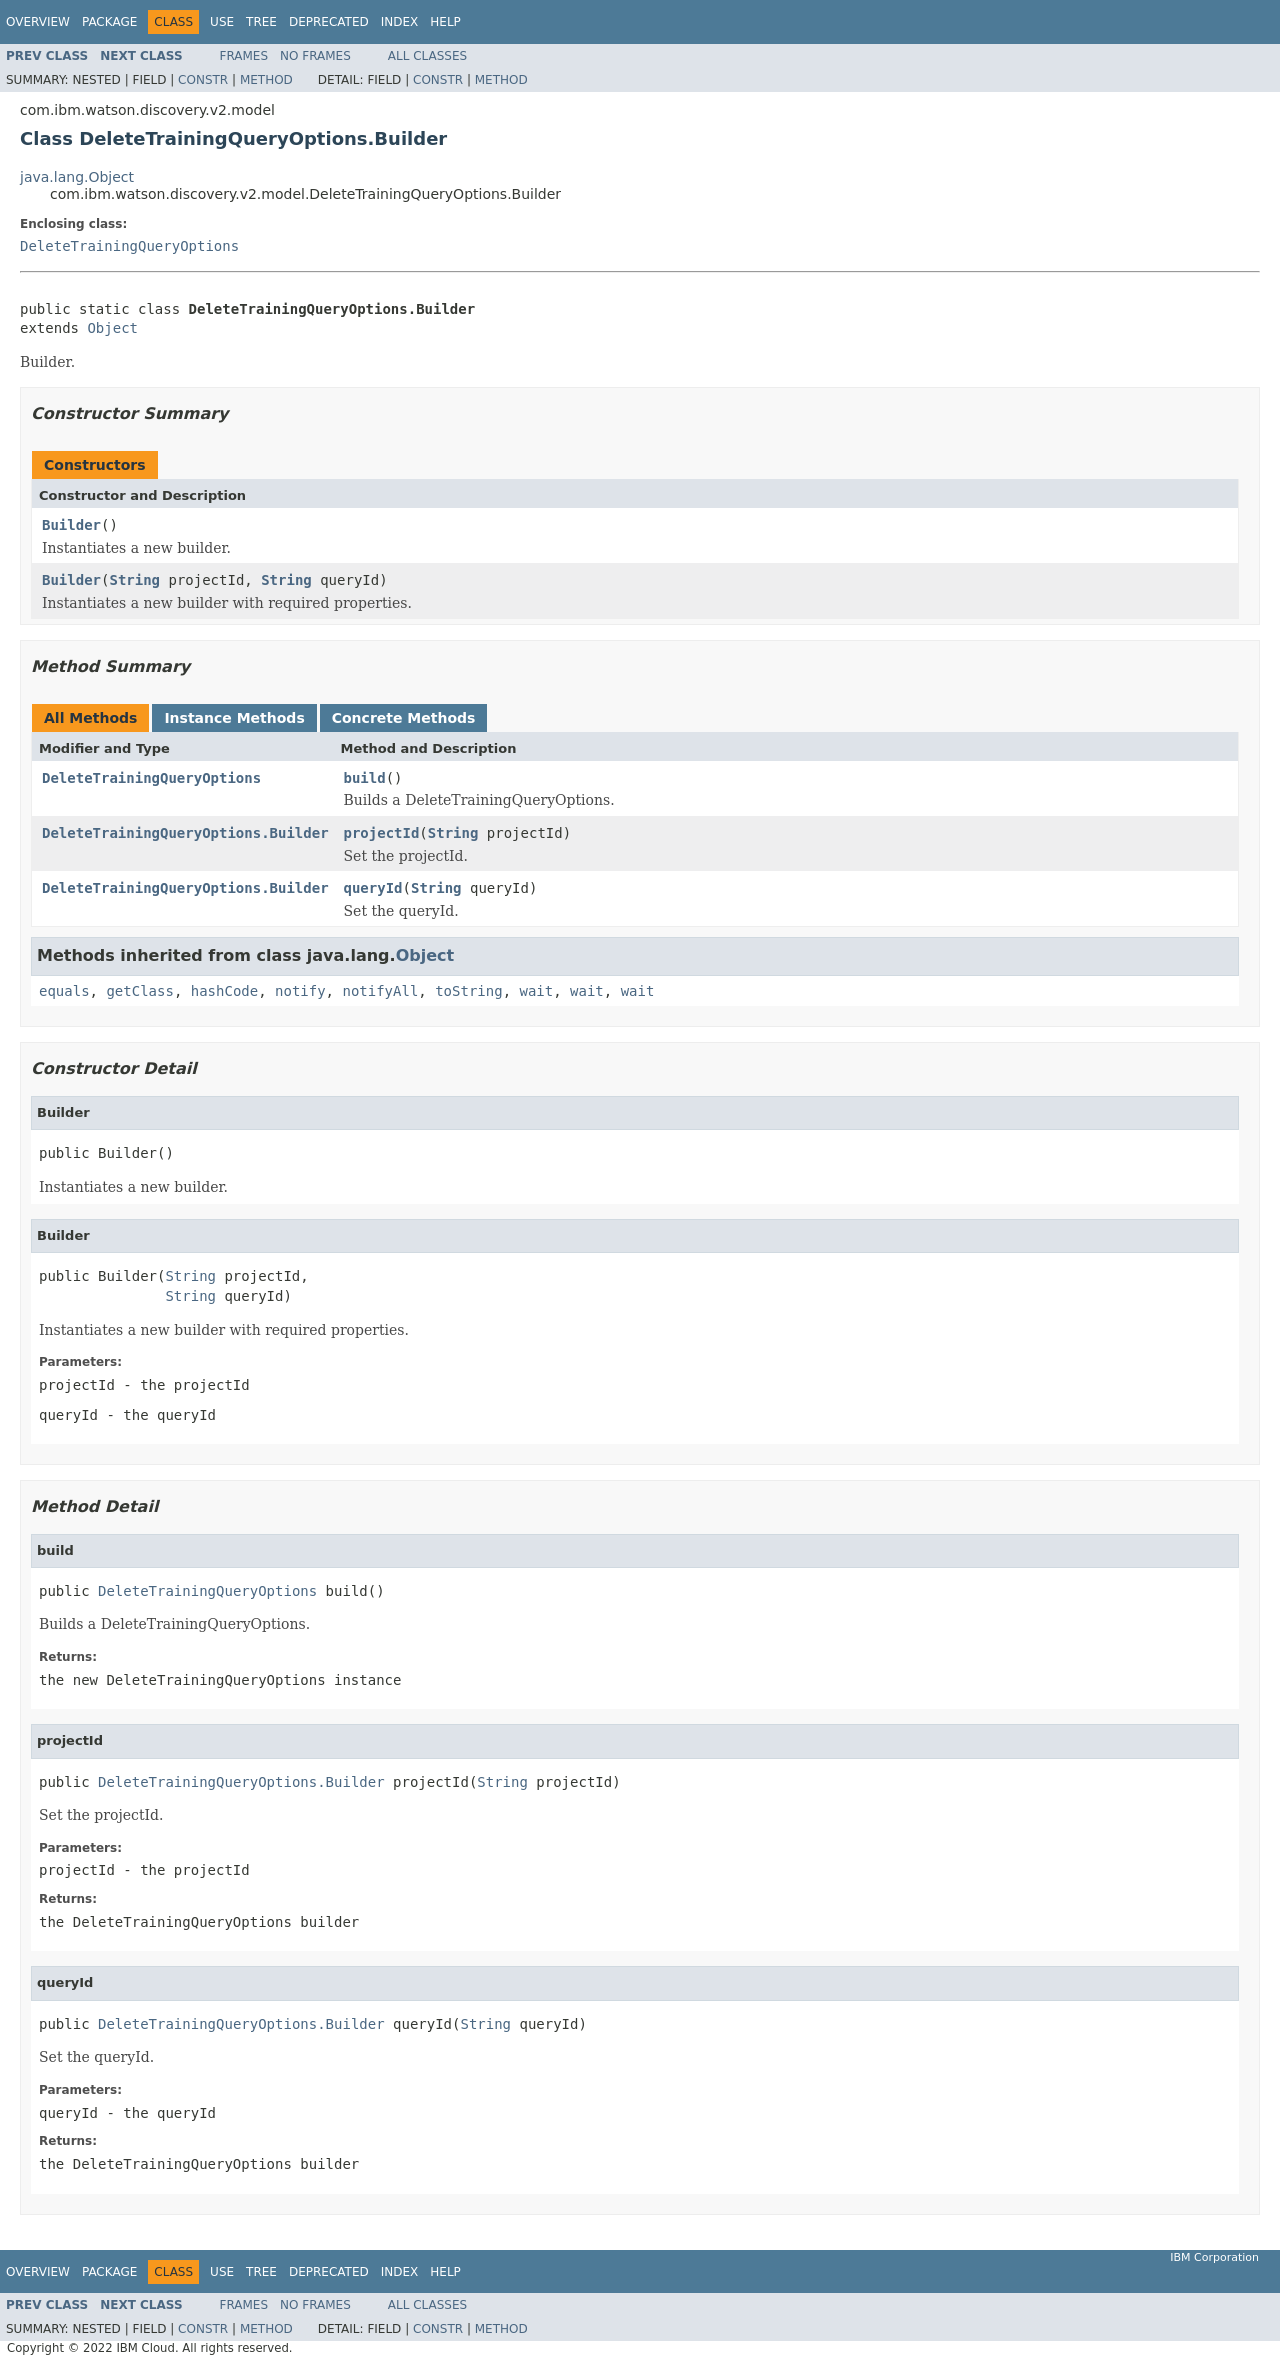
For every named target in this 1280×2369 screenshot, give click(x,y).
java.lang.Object (77, 177)
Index (400, 22)
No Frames (315, 56)
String (134, 580)
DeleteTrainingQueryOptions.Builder (185, 833)
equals (64, 991)
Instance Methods (234, 718)
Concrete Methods (404, 718)
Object (112, 328)
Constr (203, 80)
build (365, 778)
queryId (373, 888)
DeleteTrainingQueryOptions (129, 246)
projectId (382, 833)
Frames (244, 56)
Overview (38, 22)
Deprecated (329, 22)
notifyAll (380, 991)
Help (445, 22)
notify (300, 991)
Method (266, 80)
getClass (139, 991)
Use (222, 22)
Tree (261, 22)
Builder (71, 525)
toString (468, 991)
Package (109, 22)
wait (536, 991)
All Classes (427, 56)
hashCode (224, 991)
